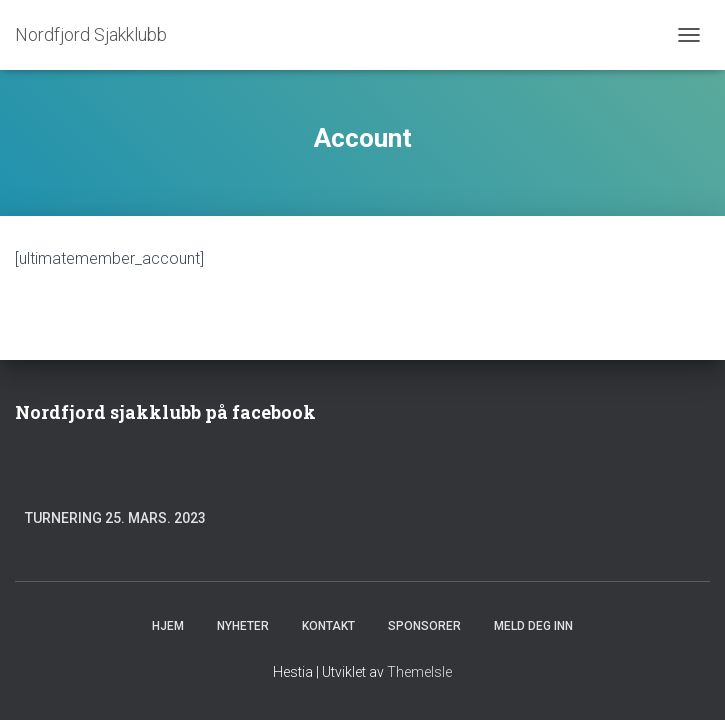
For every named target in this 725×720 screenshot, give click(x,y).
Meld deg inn (533, 626)
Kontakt (328, 626)
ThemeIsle (419, 672)
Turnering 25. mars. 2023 (115, 518)
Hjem (168, 626)
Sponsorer (424, 626)
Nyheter (243, 626)
